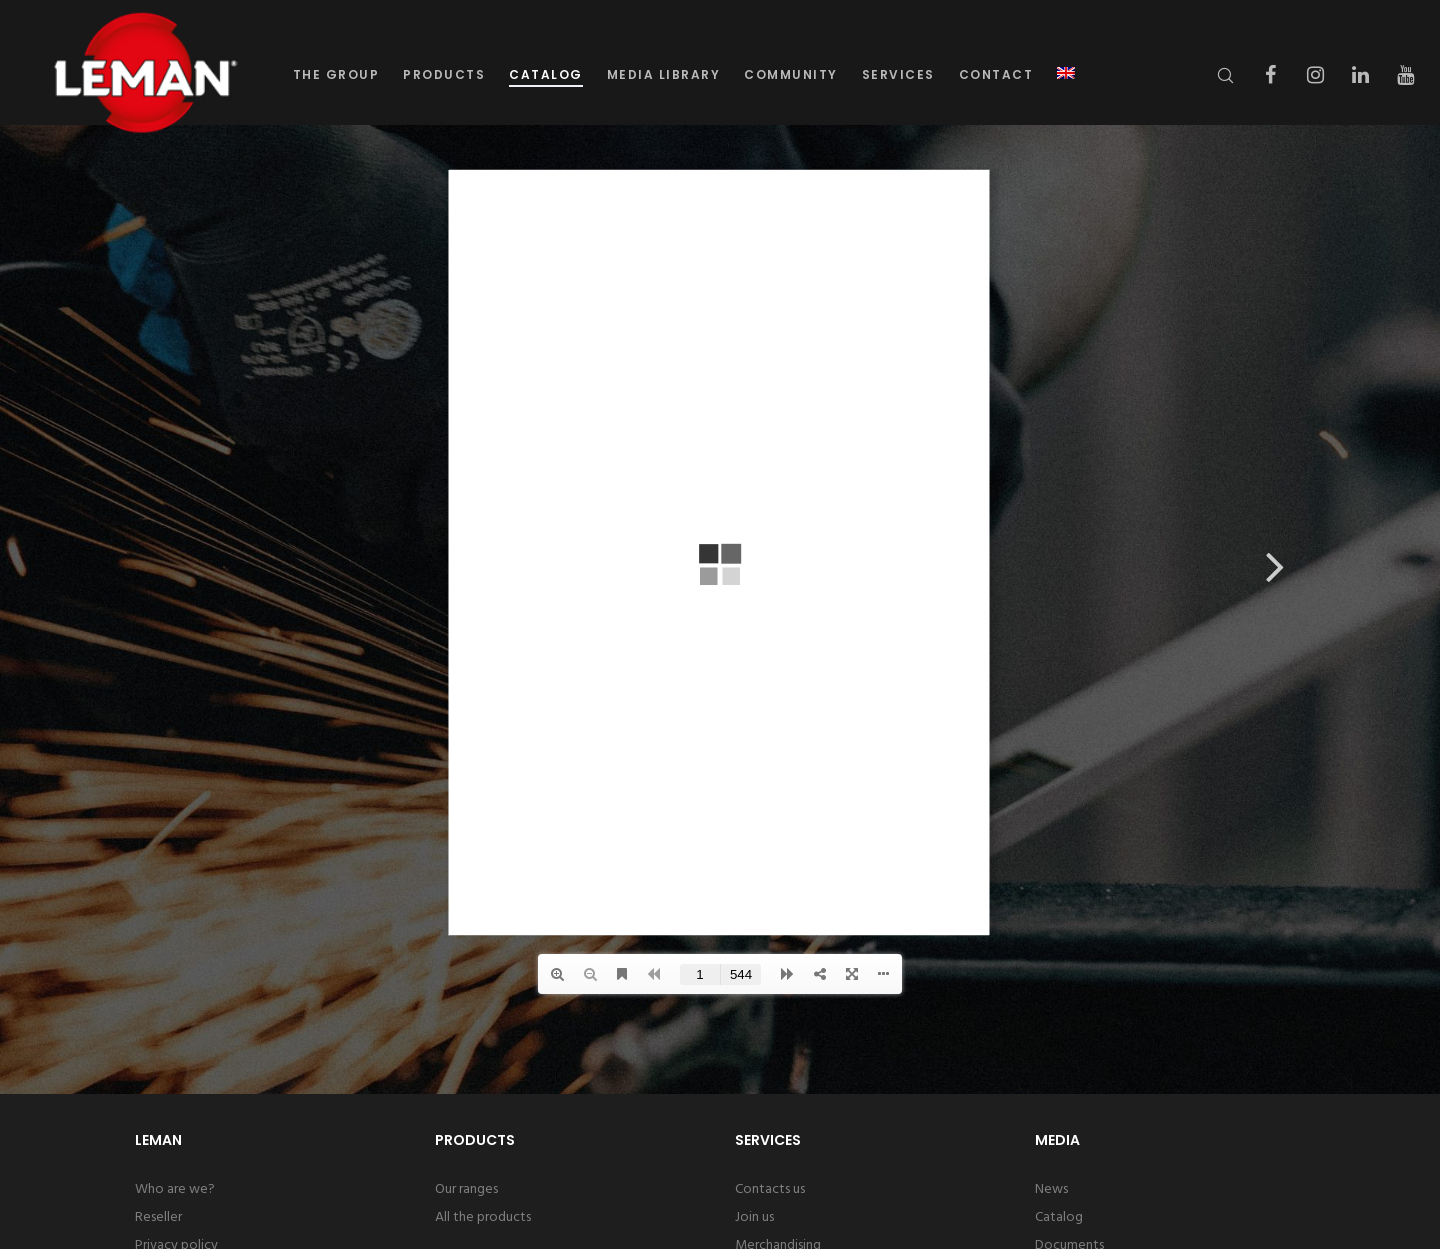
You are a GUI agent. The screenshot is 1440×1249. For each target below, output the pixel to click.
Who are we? (175, 1189)
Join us (754, 1217)
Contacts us (770, 1189)
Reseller (158, 1217)
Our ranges (466, 1189)
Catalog (1059, 1217)
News (1051, 1189)
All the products (483, 1217)
